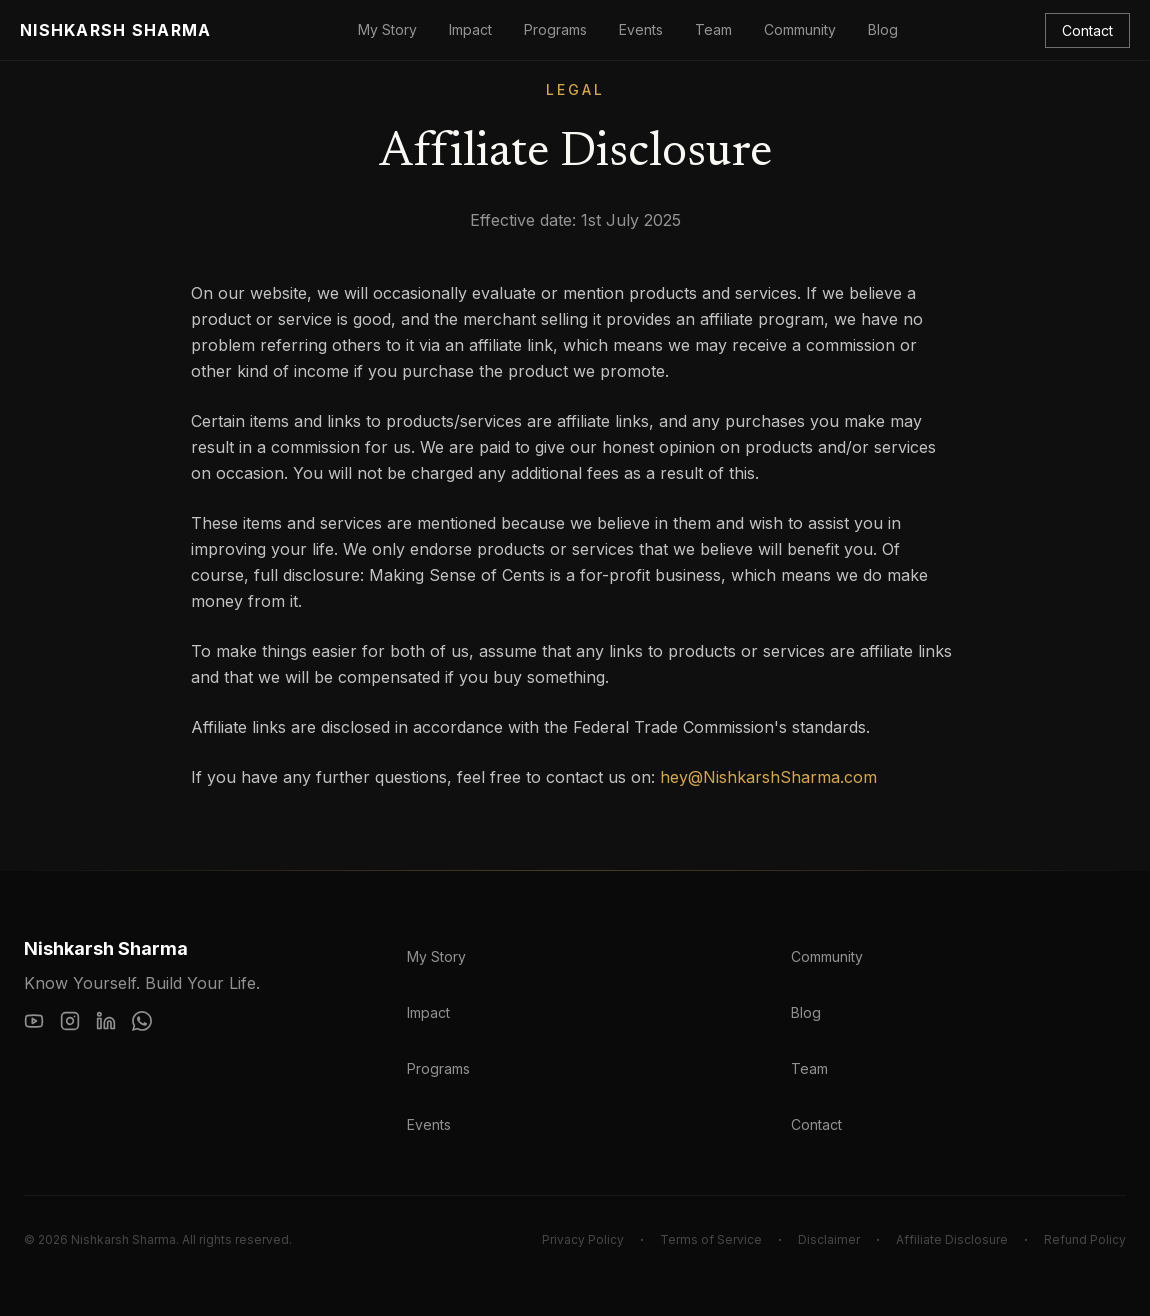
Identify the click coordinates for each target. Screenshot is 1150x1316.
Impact (470, 29)
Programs (555, 29)
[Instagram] (70, 1021)
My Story (387, 29)
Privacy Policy (583, 1239)
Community (800, 29)
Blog (883, 29)
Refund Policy (1085, 1239)
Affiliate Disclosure (952, 1239)
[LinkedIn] (106, 1021)
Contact (1087, 30)
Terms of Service (711, 1239)
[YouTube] (34, 1021)
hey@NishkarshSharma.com (768, 777)
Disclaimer (829, 1239)
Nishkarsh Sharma (115, 30)
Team (713, 29)
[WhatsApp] (142, 1021)
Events (641, 29)
